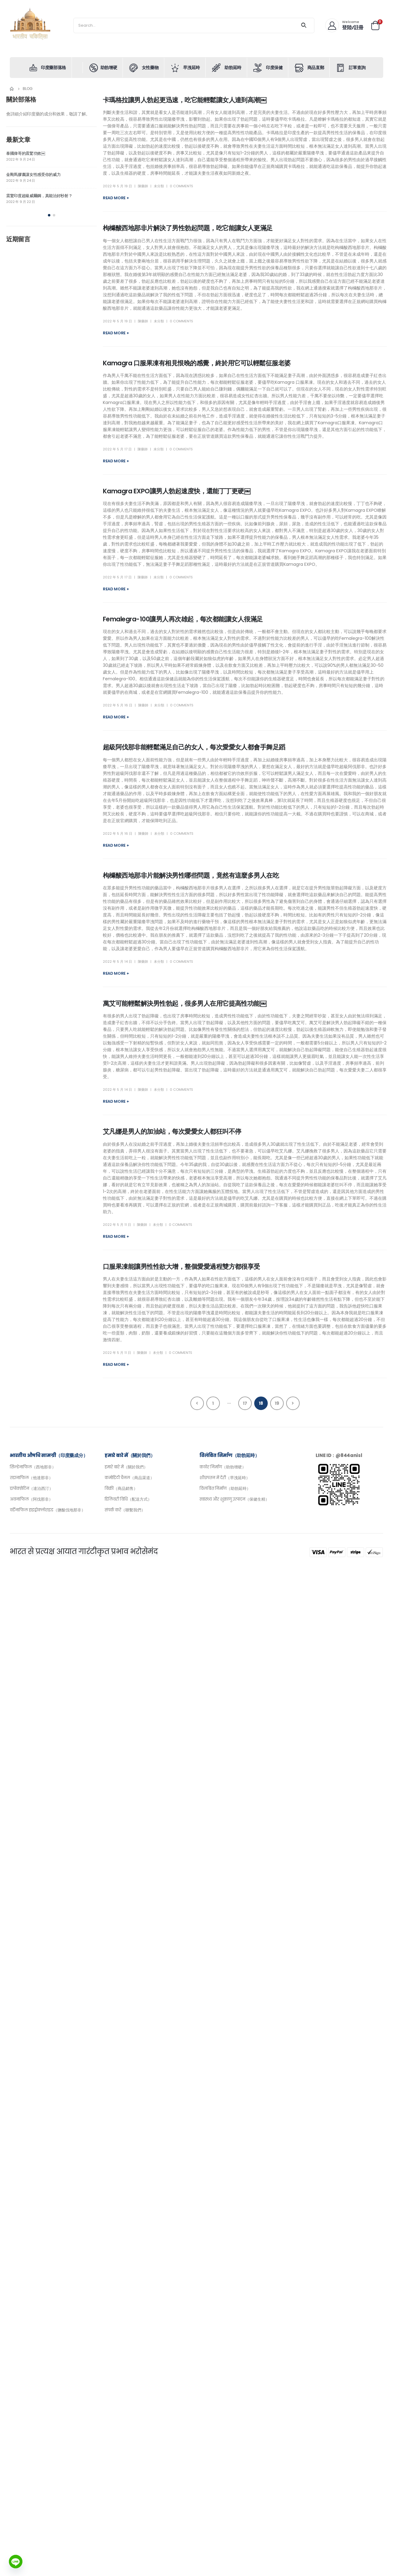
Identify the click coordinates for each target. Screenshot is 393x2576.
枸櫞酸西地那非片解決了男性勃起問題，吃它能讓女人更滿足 (188, 227)
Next (293, 1403)
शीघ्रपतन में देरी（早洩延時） (225, 1478)
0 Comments (181, 186)
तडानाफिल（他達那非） (31, 1478)
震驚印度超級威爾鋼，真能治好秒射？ (39, 196)
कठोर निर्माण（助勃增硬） (223, 1467)
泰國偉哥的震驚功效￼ (25, 153)
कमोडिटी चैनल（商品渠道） (129, 1478)
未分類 (159, 186)
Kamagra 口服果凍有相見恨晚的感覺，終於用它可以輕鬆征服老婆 (197, 363)
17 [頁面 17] (245, 1403)
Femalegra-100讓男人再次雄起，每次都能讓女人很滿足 (183, 619)
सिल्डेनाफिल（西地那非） (33, 1467)
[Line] (15, 2561)
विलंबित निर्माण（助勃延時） (225, 1488)
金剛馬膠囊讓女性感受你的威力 (33, 174)
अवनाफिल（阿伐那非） (31, 1499)
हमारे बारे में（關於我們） (126, 1467)
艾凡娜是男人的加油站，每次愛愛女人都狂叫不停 (172, 1131)
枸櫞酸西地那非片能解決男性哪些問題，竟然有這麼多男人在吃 (191, 875)
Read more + (116, 198)
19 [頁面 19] (277, 1403)
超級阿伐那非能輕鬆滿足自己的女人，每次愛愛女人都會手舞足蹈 (194, 747)
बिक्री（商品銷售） (121, 1488)
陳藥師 (143, 186)
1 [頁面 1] (213, 1403)
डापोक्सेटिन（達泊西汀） (31, 1488)
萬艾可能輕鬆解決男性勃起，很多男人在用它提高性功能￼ (185, 1003)
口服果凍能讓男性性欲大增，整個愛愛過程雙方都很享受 (181, 1266)
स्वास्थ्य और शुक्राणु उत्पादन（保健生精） (234, 1499)
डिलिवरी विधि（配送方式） (128, 1499)
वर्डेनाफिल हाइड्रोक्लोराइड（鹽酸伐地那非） (47, 1510)
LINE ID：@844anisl (339, 1455)
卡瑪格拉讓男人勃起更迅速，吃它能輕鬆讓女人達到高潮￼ (185, 99)
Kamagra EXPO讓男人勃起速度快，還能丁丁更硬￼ (177, 491)
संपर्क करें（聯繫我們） (125, 1510)
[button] (49, 215)
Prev (197, 1403)
